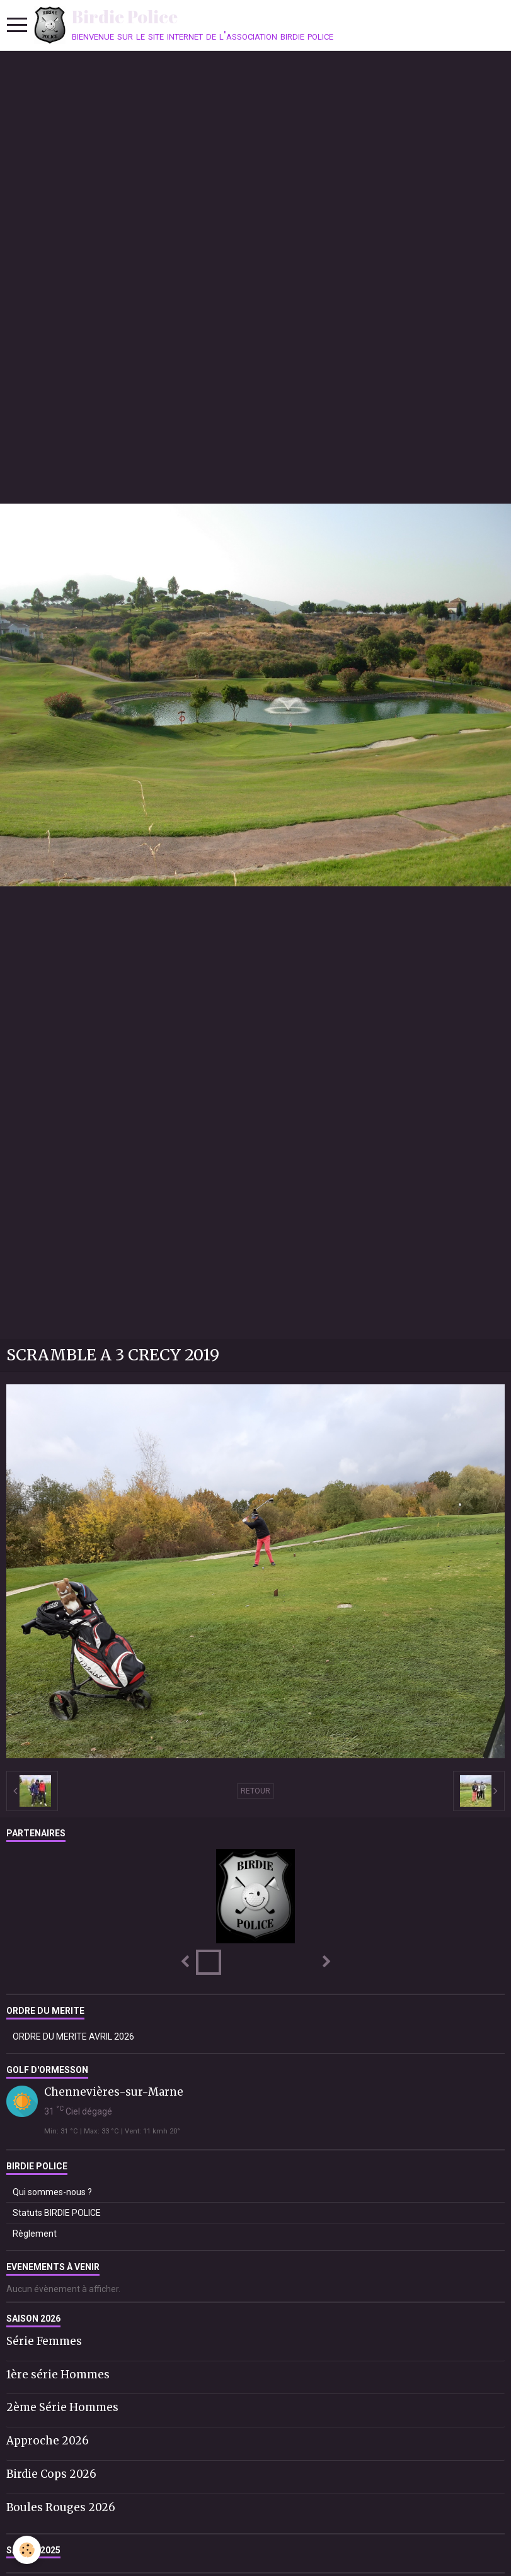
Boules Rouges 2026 (60, 2507)
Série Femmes (44, 2341)
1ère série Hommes (58, 2374)
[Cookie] (27, 2550)
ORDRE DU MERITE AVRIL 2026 (73, 2036)
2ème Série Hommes (62, 2407)
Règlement (35, 2234)
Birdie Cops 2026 (51, 2474)
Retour (255, 1791)
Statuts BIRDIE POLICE (57, 2213)
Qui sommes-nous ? (52, 2192)
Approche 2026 (47, 2441)
